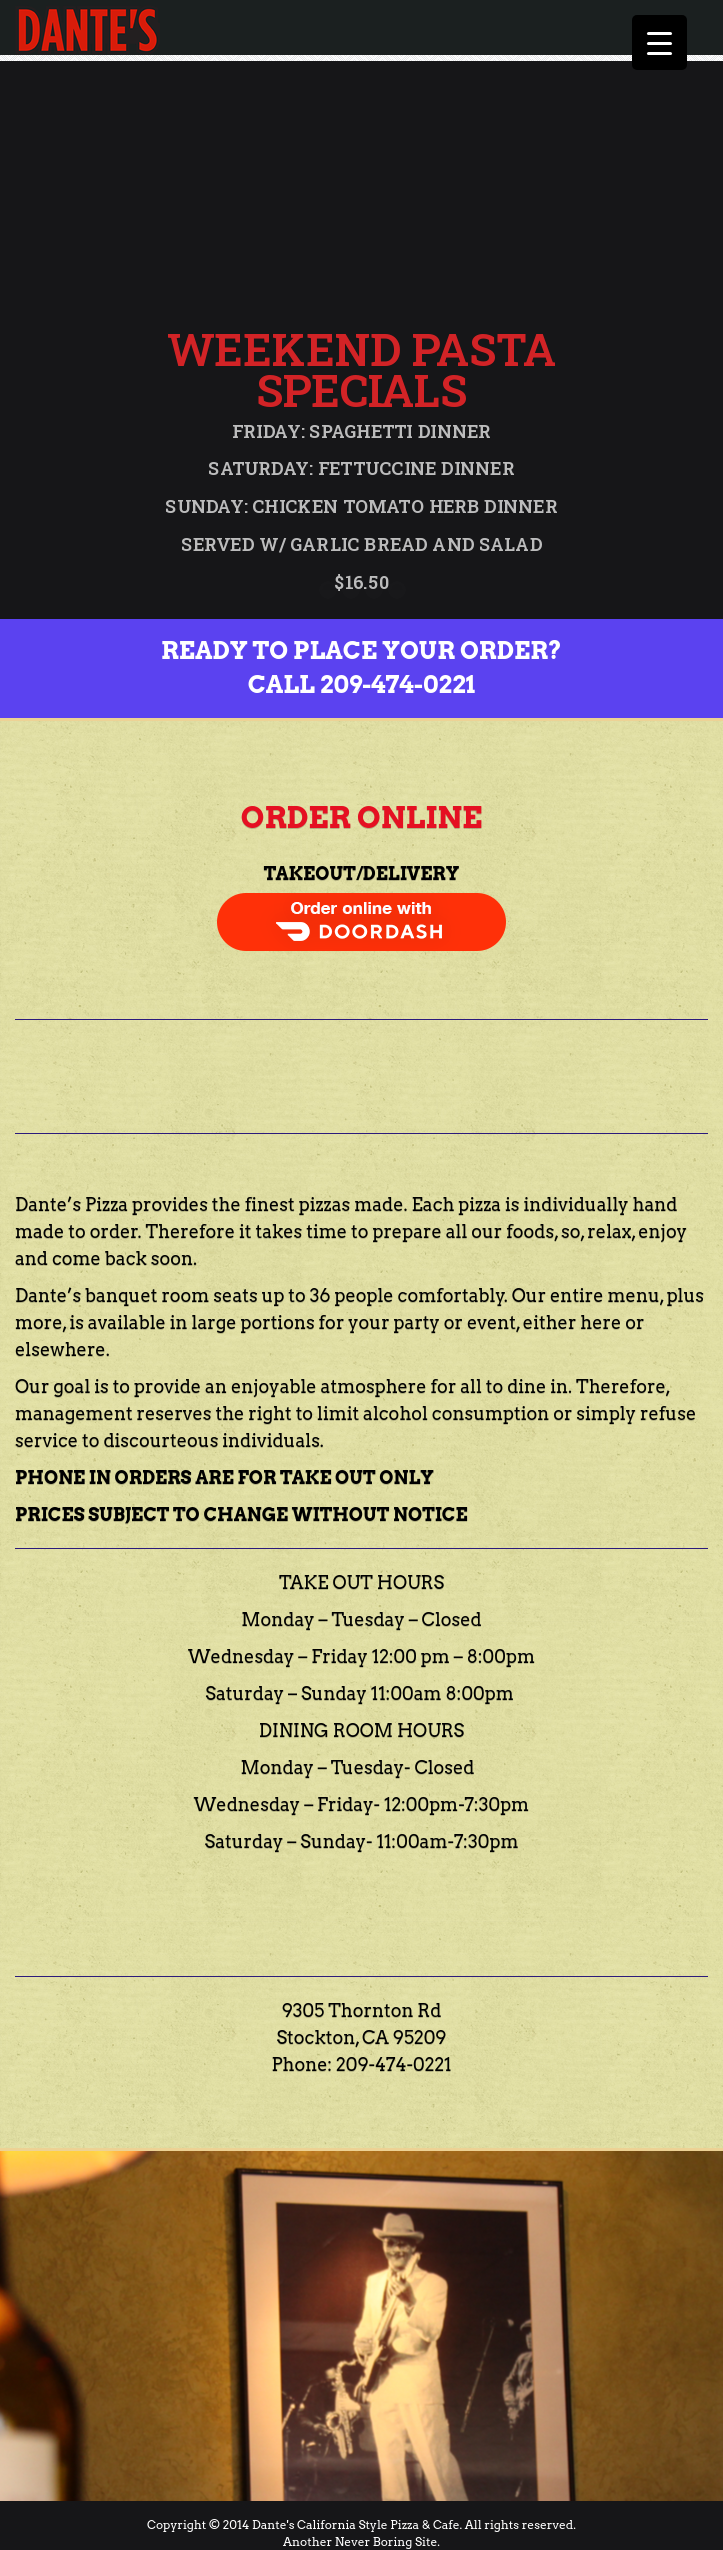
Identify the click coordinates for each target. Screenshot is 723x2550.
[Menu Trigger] (659, 42)
